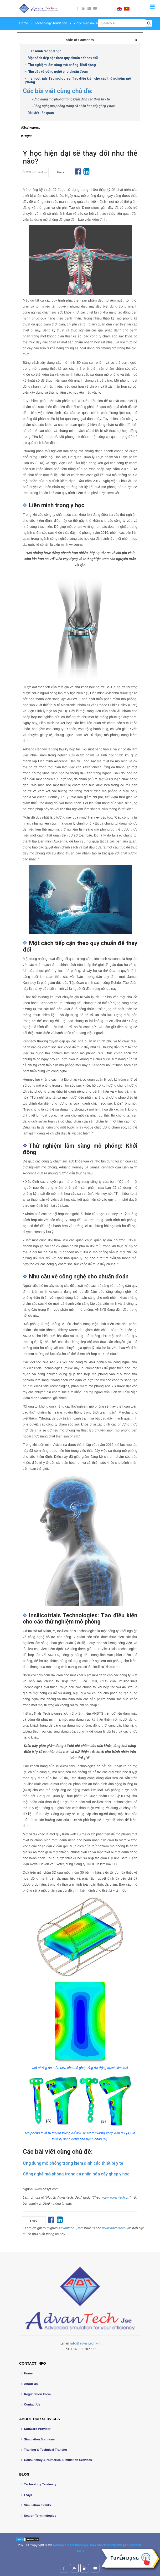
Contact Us (32, 2404)
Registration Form (37, 2394)
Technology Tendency (51, 23)
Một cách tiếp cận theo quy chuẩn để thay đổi (63, 58)
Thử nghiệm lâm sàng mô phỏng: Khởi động (62, 65)
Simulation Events (37, 2505)
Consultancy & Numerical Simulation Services (58, 2460)
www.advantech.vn (115, 2197)
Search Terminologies (40, 2515)
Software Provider (37, 2429)
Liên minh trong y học (44, 51)
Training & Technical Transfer (45, 2449)
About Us (31, 2384)
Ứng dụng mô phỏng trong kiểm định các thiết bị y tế (71, 99)
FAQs (28, 2495)
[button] (80, 40)
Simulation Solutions (39, 2439)
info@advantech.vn (85, 2343)
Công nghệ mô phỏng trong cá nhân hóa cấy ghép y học (74, 106)
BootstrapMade (88, 2558)
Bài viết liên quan (41, 113)
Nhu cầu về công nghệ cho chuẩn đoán (58, 71)
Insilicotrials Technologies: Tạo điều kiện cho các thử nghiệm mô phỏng (78, 80)
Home (23, 23)
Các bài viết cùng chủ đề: (58, 90)
